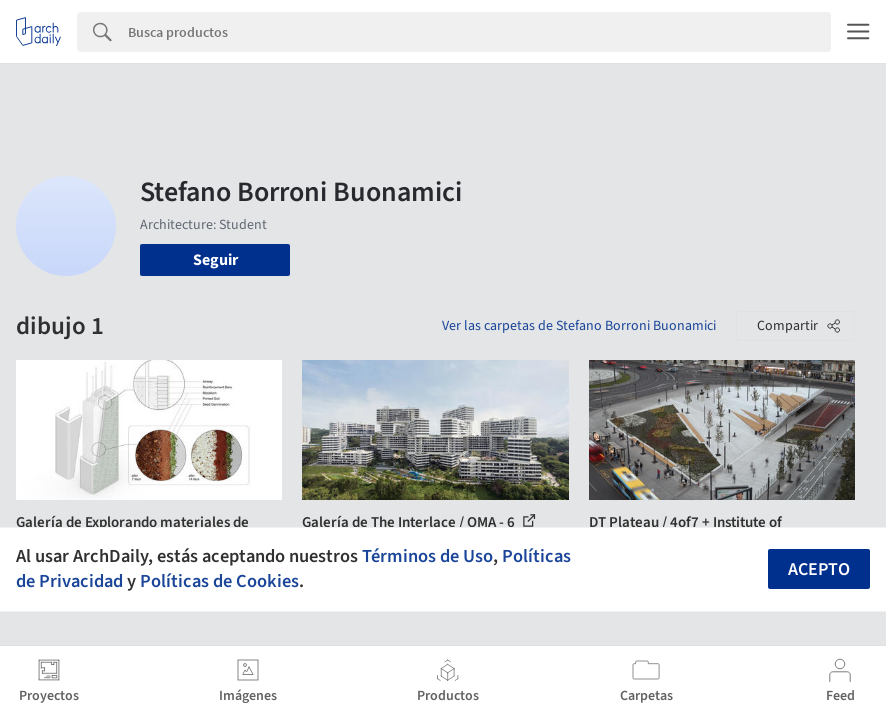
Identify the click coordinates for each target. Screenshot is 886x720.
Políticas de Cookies (219, 581)
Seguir (215, 260)
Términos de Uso (427, 556)
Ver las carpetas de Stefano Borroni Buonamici (579, 326)
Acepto (819, 569)
